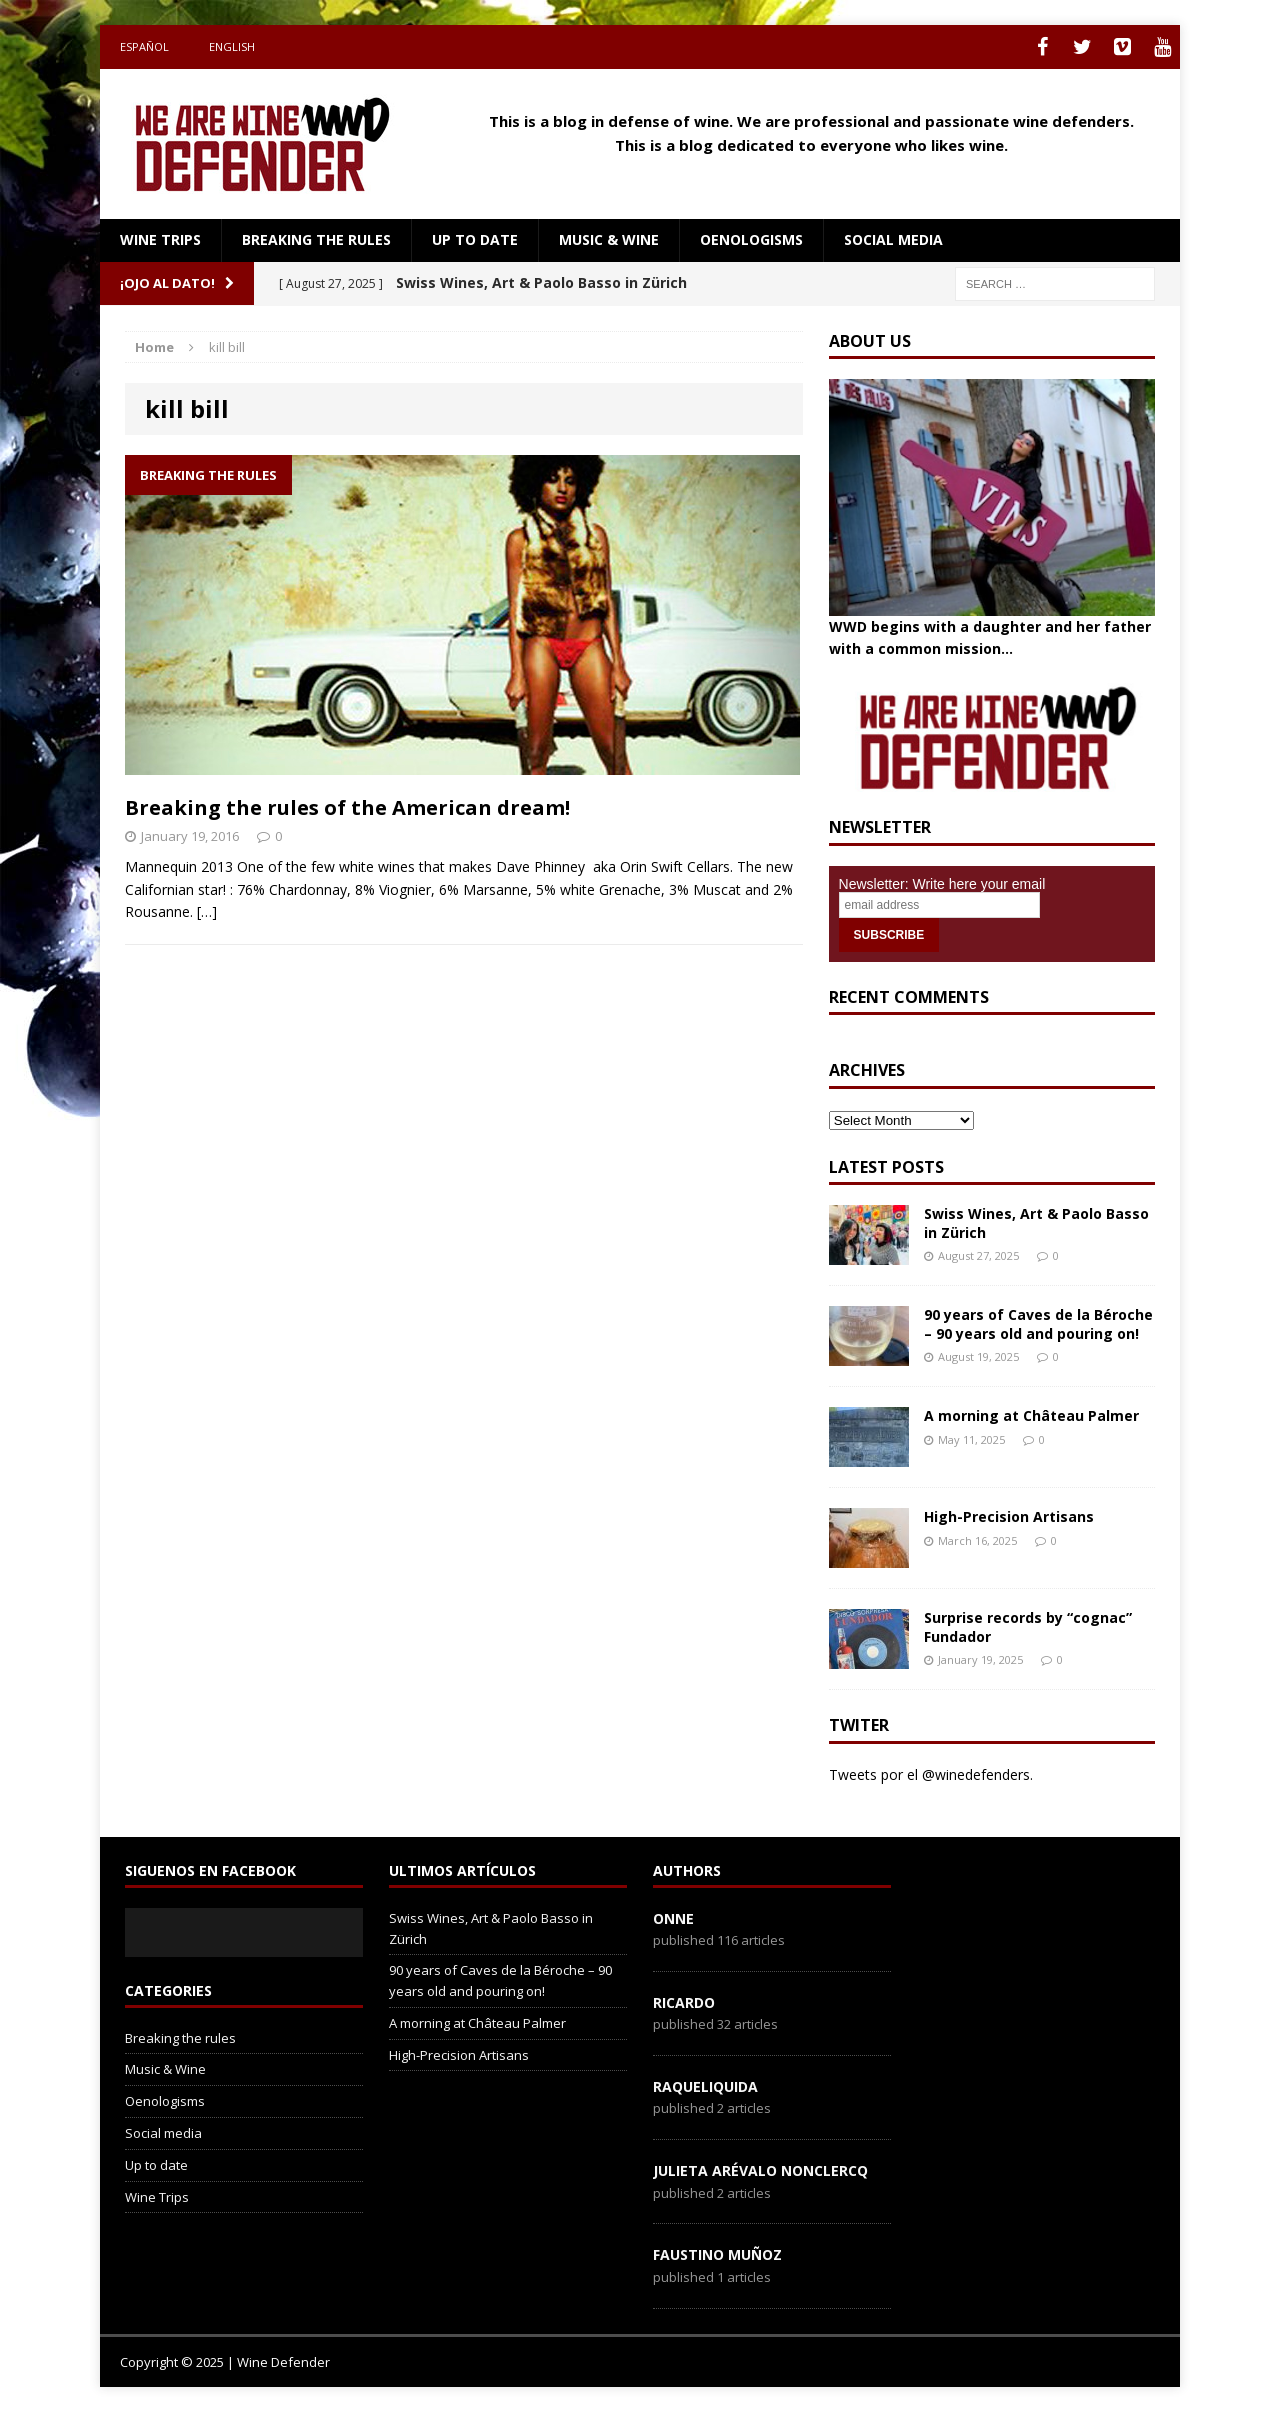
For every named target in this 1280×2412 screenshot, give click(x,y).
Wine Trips (160, 239)
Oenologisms (751, 239)
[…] (207, 911)
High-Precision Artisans (1009, 1516)
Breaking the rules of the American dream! (347, 807)
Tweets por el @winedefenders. (931, 1774)
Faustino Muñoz (717, 2254)
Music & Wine (609, 239)
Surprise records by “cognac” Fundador (1028, 1626)
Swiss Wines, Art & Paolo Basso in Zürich (1036, 1222)
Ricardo (684, 2002)
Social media (893, 239)
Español (144, 46)
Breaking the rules (316, 239)
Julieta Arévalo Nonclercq (760, 2170)
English (232, 46)
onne (673, 1918)
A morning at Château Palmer (1031, 1415)
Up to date (475, 239)
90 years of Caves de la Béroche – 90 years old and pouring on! (1038, 1323)
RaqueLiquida (705, 2086)
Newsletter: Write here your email (942, 884)
